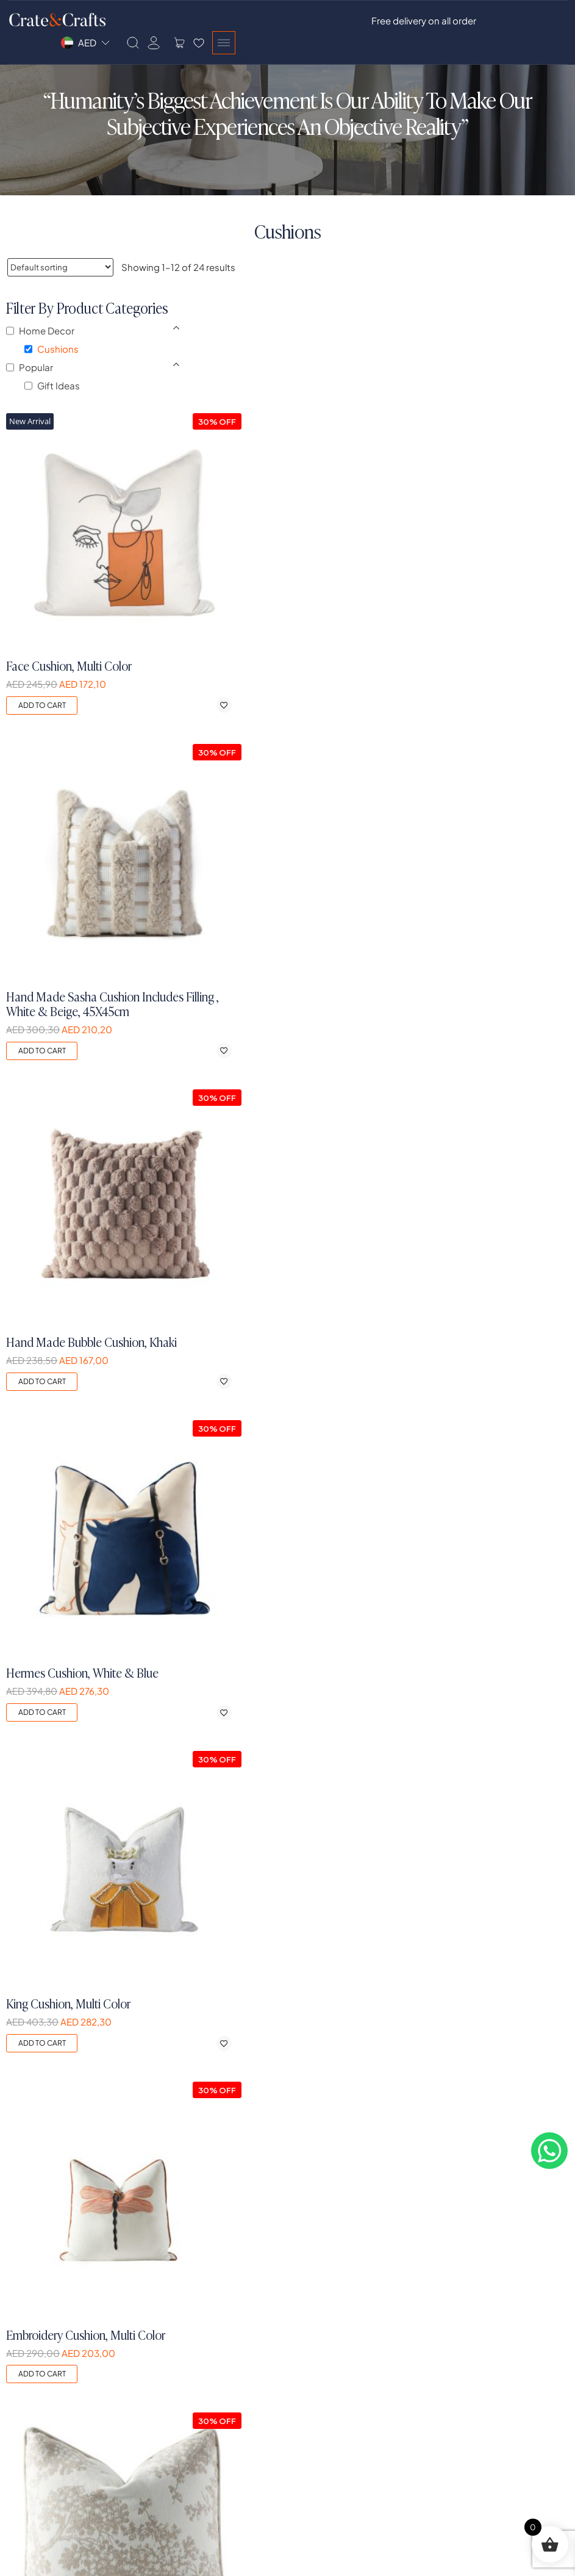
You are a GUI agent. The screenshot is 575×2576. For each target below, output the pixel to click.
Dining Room (321, 2318)
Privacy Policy (467, 2297)
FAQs (18, 2381)
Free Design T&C (473, 2360)
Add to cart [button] (183, 552)
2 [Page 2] (288, 2073)
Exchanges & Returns (482, 2339)
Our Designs (33, 2360)
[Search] (465, 22)
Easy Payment (468, 2381)
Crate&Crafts (40, 2558)
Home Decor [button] (48, 348)
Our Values (29, 2318)
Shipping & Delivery (478, 2318)
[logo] (70, 2144)
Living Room (320, 2297)
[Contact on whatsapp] (551, 2171)
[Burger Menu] (556, 22)
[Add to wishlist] (325, 553)
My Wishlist (174, 2360)
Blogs (19, 2455)
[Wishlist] (531, 22)
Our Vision (28, 2339)
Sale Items (316, 2381)
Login (163, 2297)
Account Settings (188, 2381)
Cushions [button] (59, 366)
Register (169, 2318)
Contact (25, 2434)
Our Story (27, 2297)
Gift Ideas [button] (59, 403)
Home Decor (322, 2339)
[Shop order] (60, 267)
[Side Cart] (511, 22)
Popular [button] (37, 385)
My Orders (173, 2339)
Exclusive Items (327, 2360)
